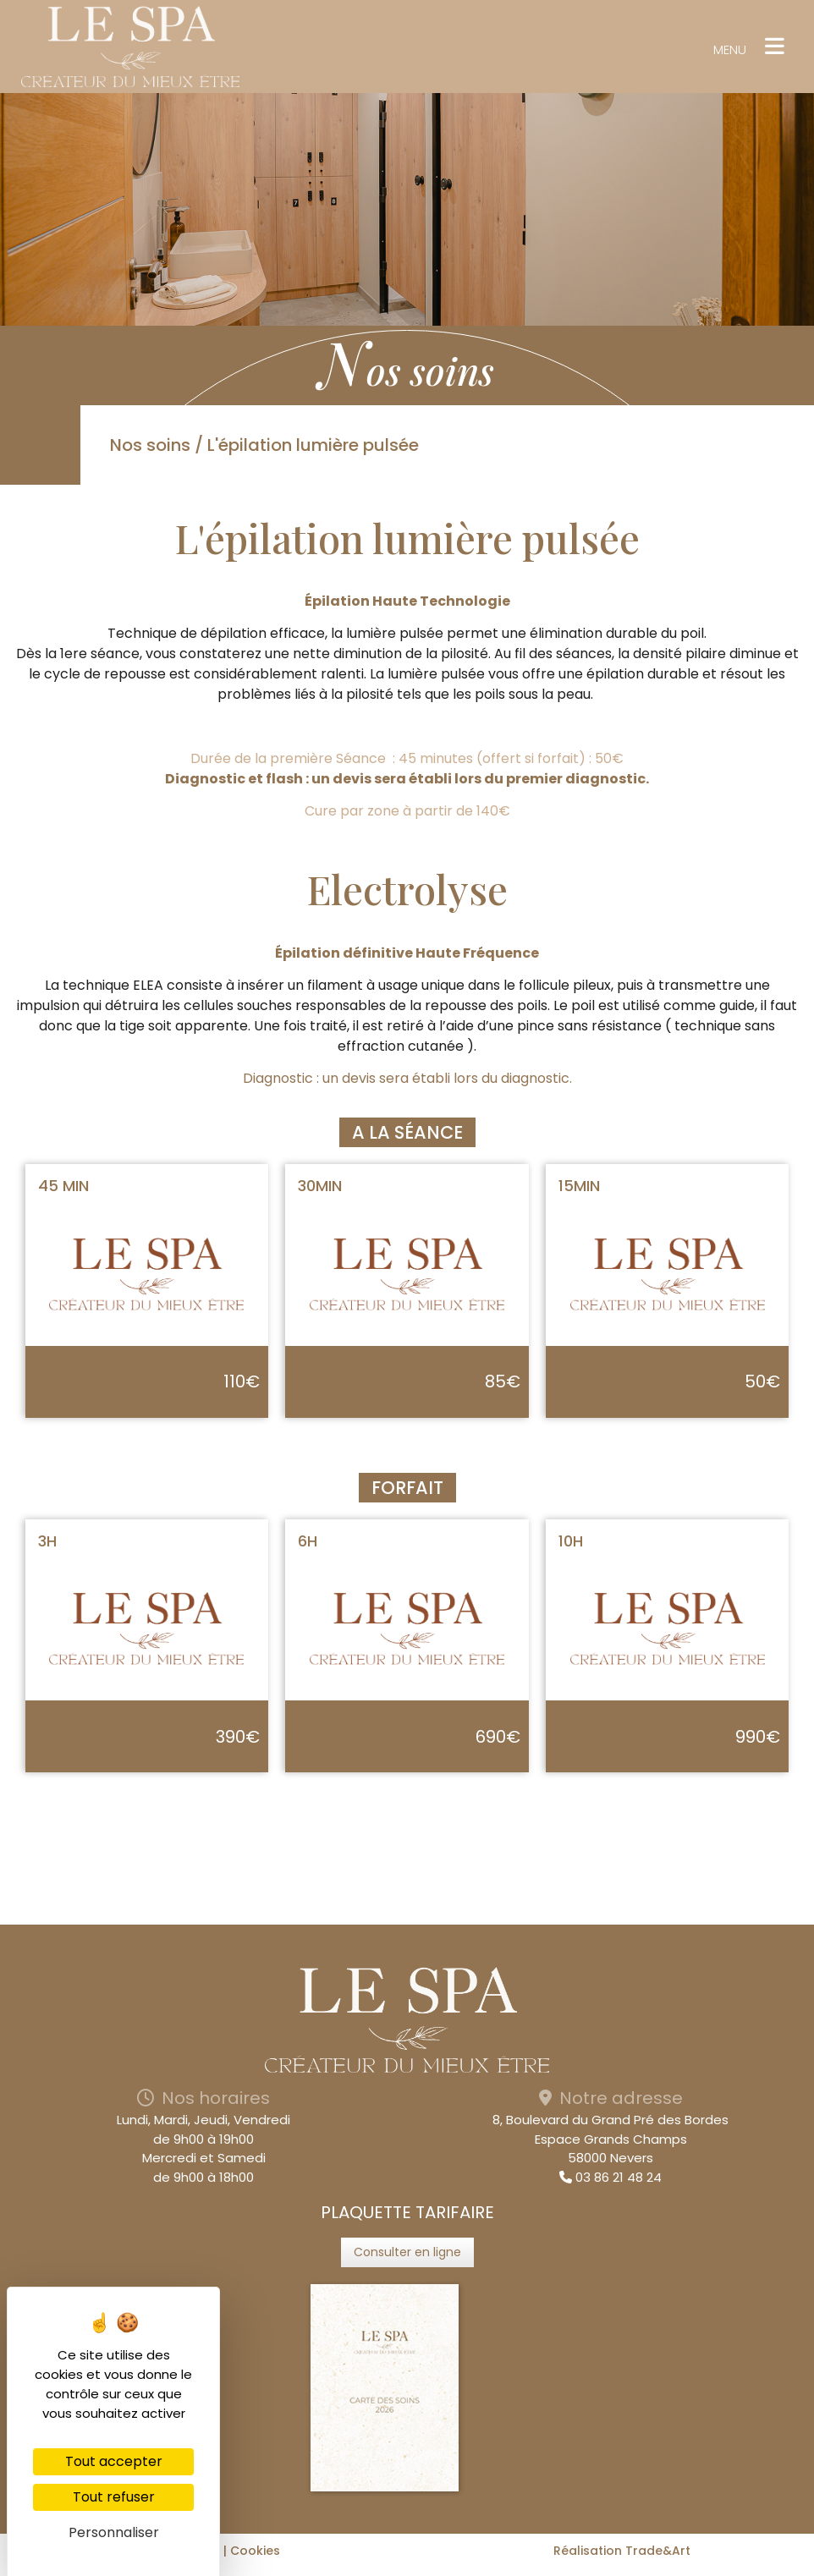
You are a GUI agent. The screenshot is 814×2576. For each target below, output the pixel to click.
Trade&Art (657, 2550)
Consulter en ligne (407, 2252)
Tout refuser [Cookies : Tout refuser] (114, 2497)
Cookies (255, 2550)
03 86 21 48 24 (610, 2177)
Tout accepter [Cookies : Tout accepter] (113, 2461)
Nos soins (150, 445)
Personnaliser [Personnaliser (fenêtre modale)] (114, 2532)
